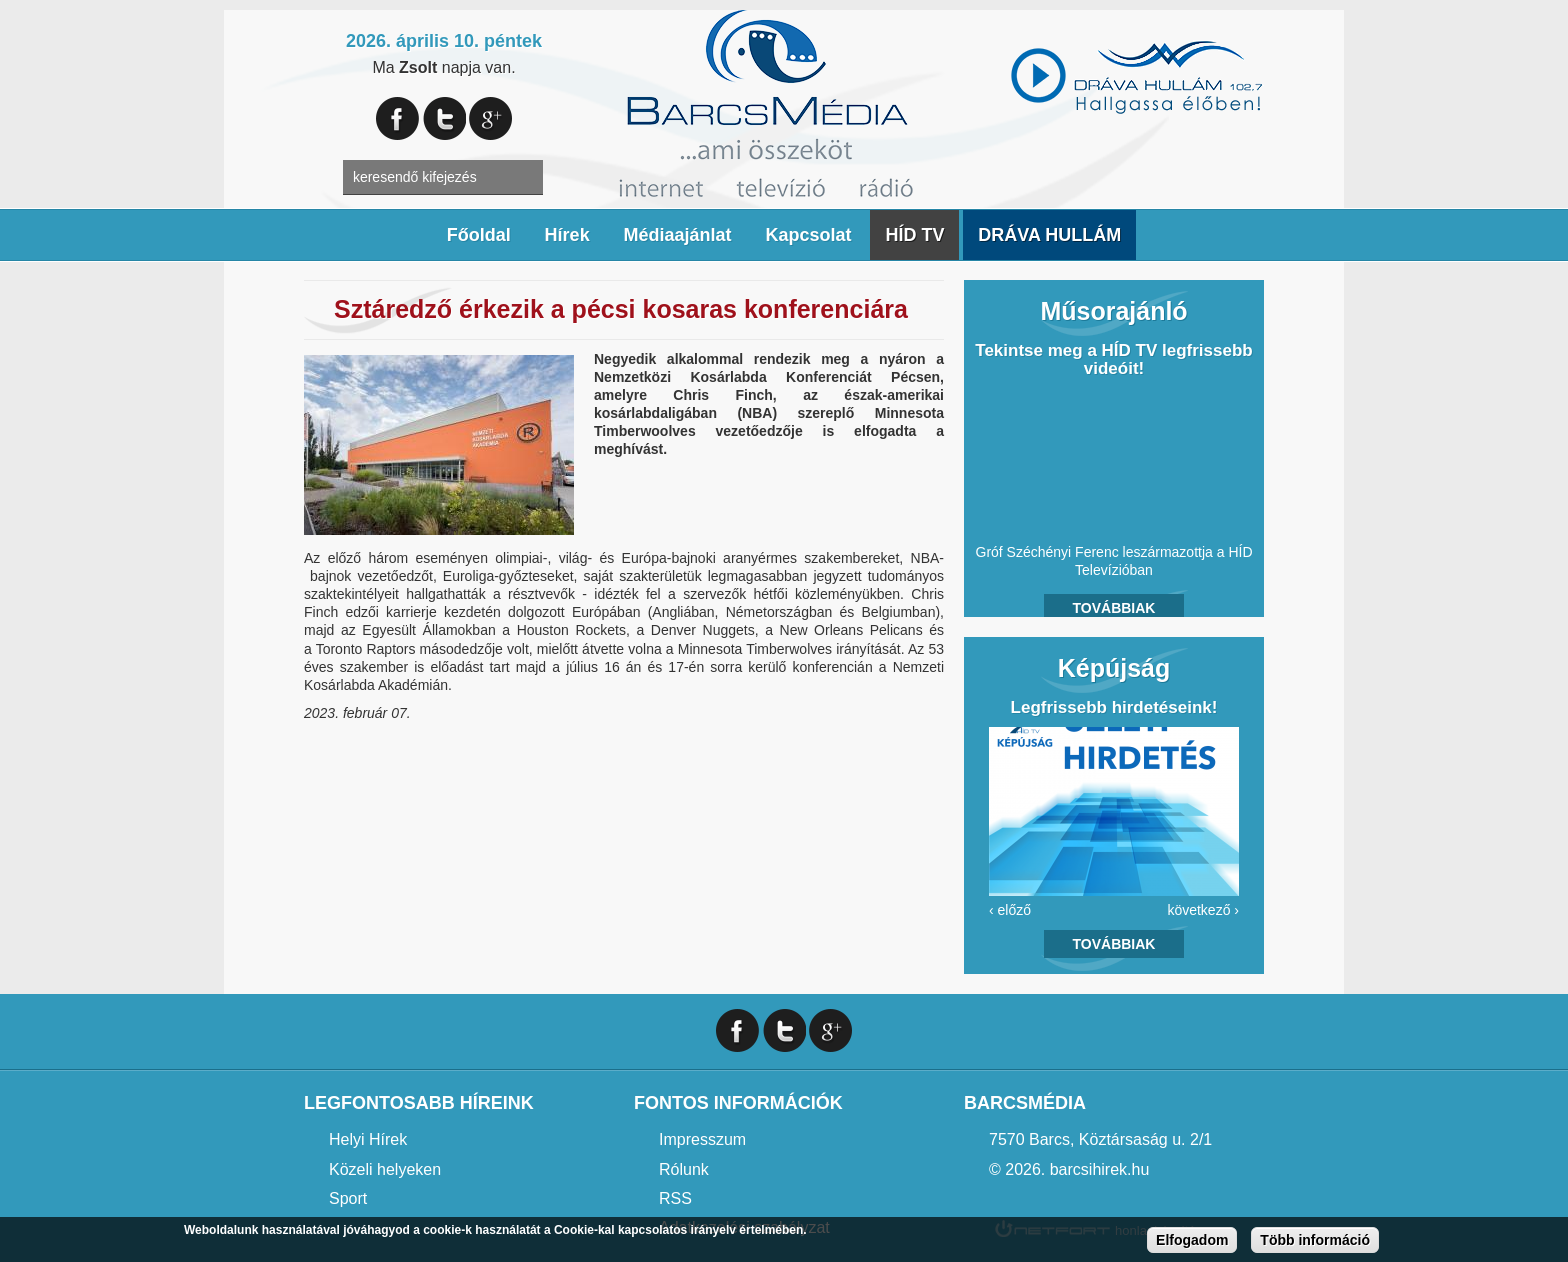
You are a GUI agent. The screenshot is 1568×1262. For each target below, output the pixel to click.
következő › (1203, 910)
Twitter (444, 118)
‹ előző (1010, 910)
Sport (348, 1198)
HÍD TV (914, 235)
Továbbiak (1114, 608)
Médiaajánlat (678, 235)
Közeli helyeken (385, 1169)
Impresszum (702, 1139)
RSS (675, 1198)
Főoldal (479, 235)
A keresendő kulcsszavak (321, 177)
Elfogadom (1192, 1240)
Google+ (490, 118)
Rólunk (684, 1169)
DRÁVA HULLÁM (1049, 235)
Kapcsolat (808, 235)
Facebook (397, 118)
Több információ (1315, 1240)
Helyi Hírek (368, 1139)
